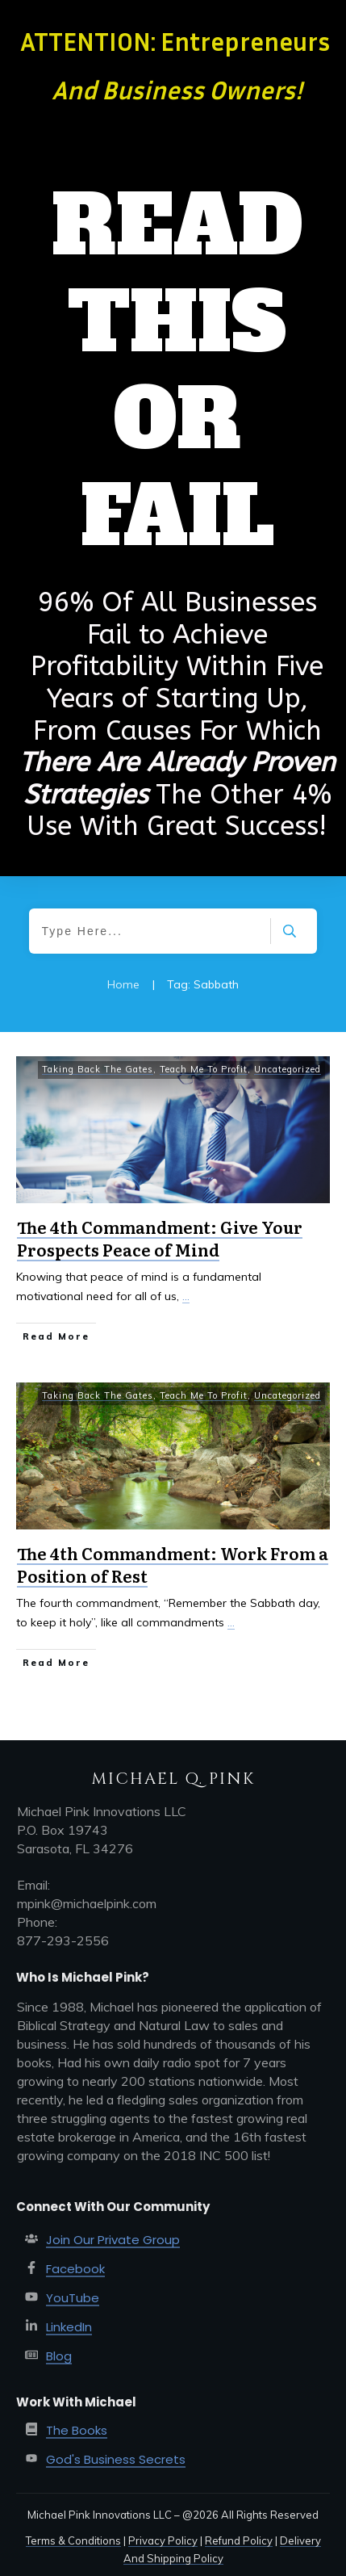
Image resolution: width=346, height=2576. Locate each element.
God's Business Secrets (116, 2459)
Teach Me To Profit (204, 1069)
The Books (76, 2430)
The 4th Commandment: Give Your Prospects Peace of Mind (159, 1238)
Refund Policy (239, 2540)
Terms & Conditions (73, 2540)
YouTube (72, 2297)
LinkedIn (69, 2326)
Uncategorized (287, 1069)
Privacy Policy (163, 2540)
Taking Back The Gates (97, 1069)
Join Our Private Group (113, 2239)
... (186, 1296)
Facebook (75, 2268)
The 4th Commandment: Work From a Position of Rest (172, 1564)
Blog (59, 2355)
